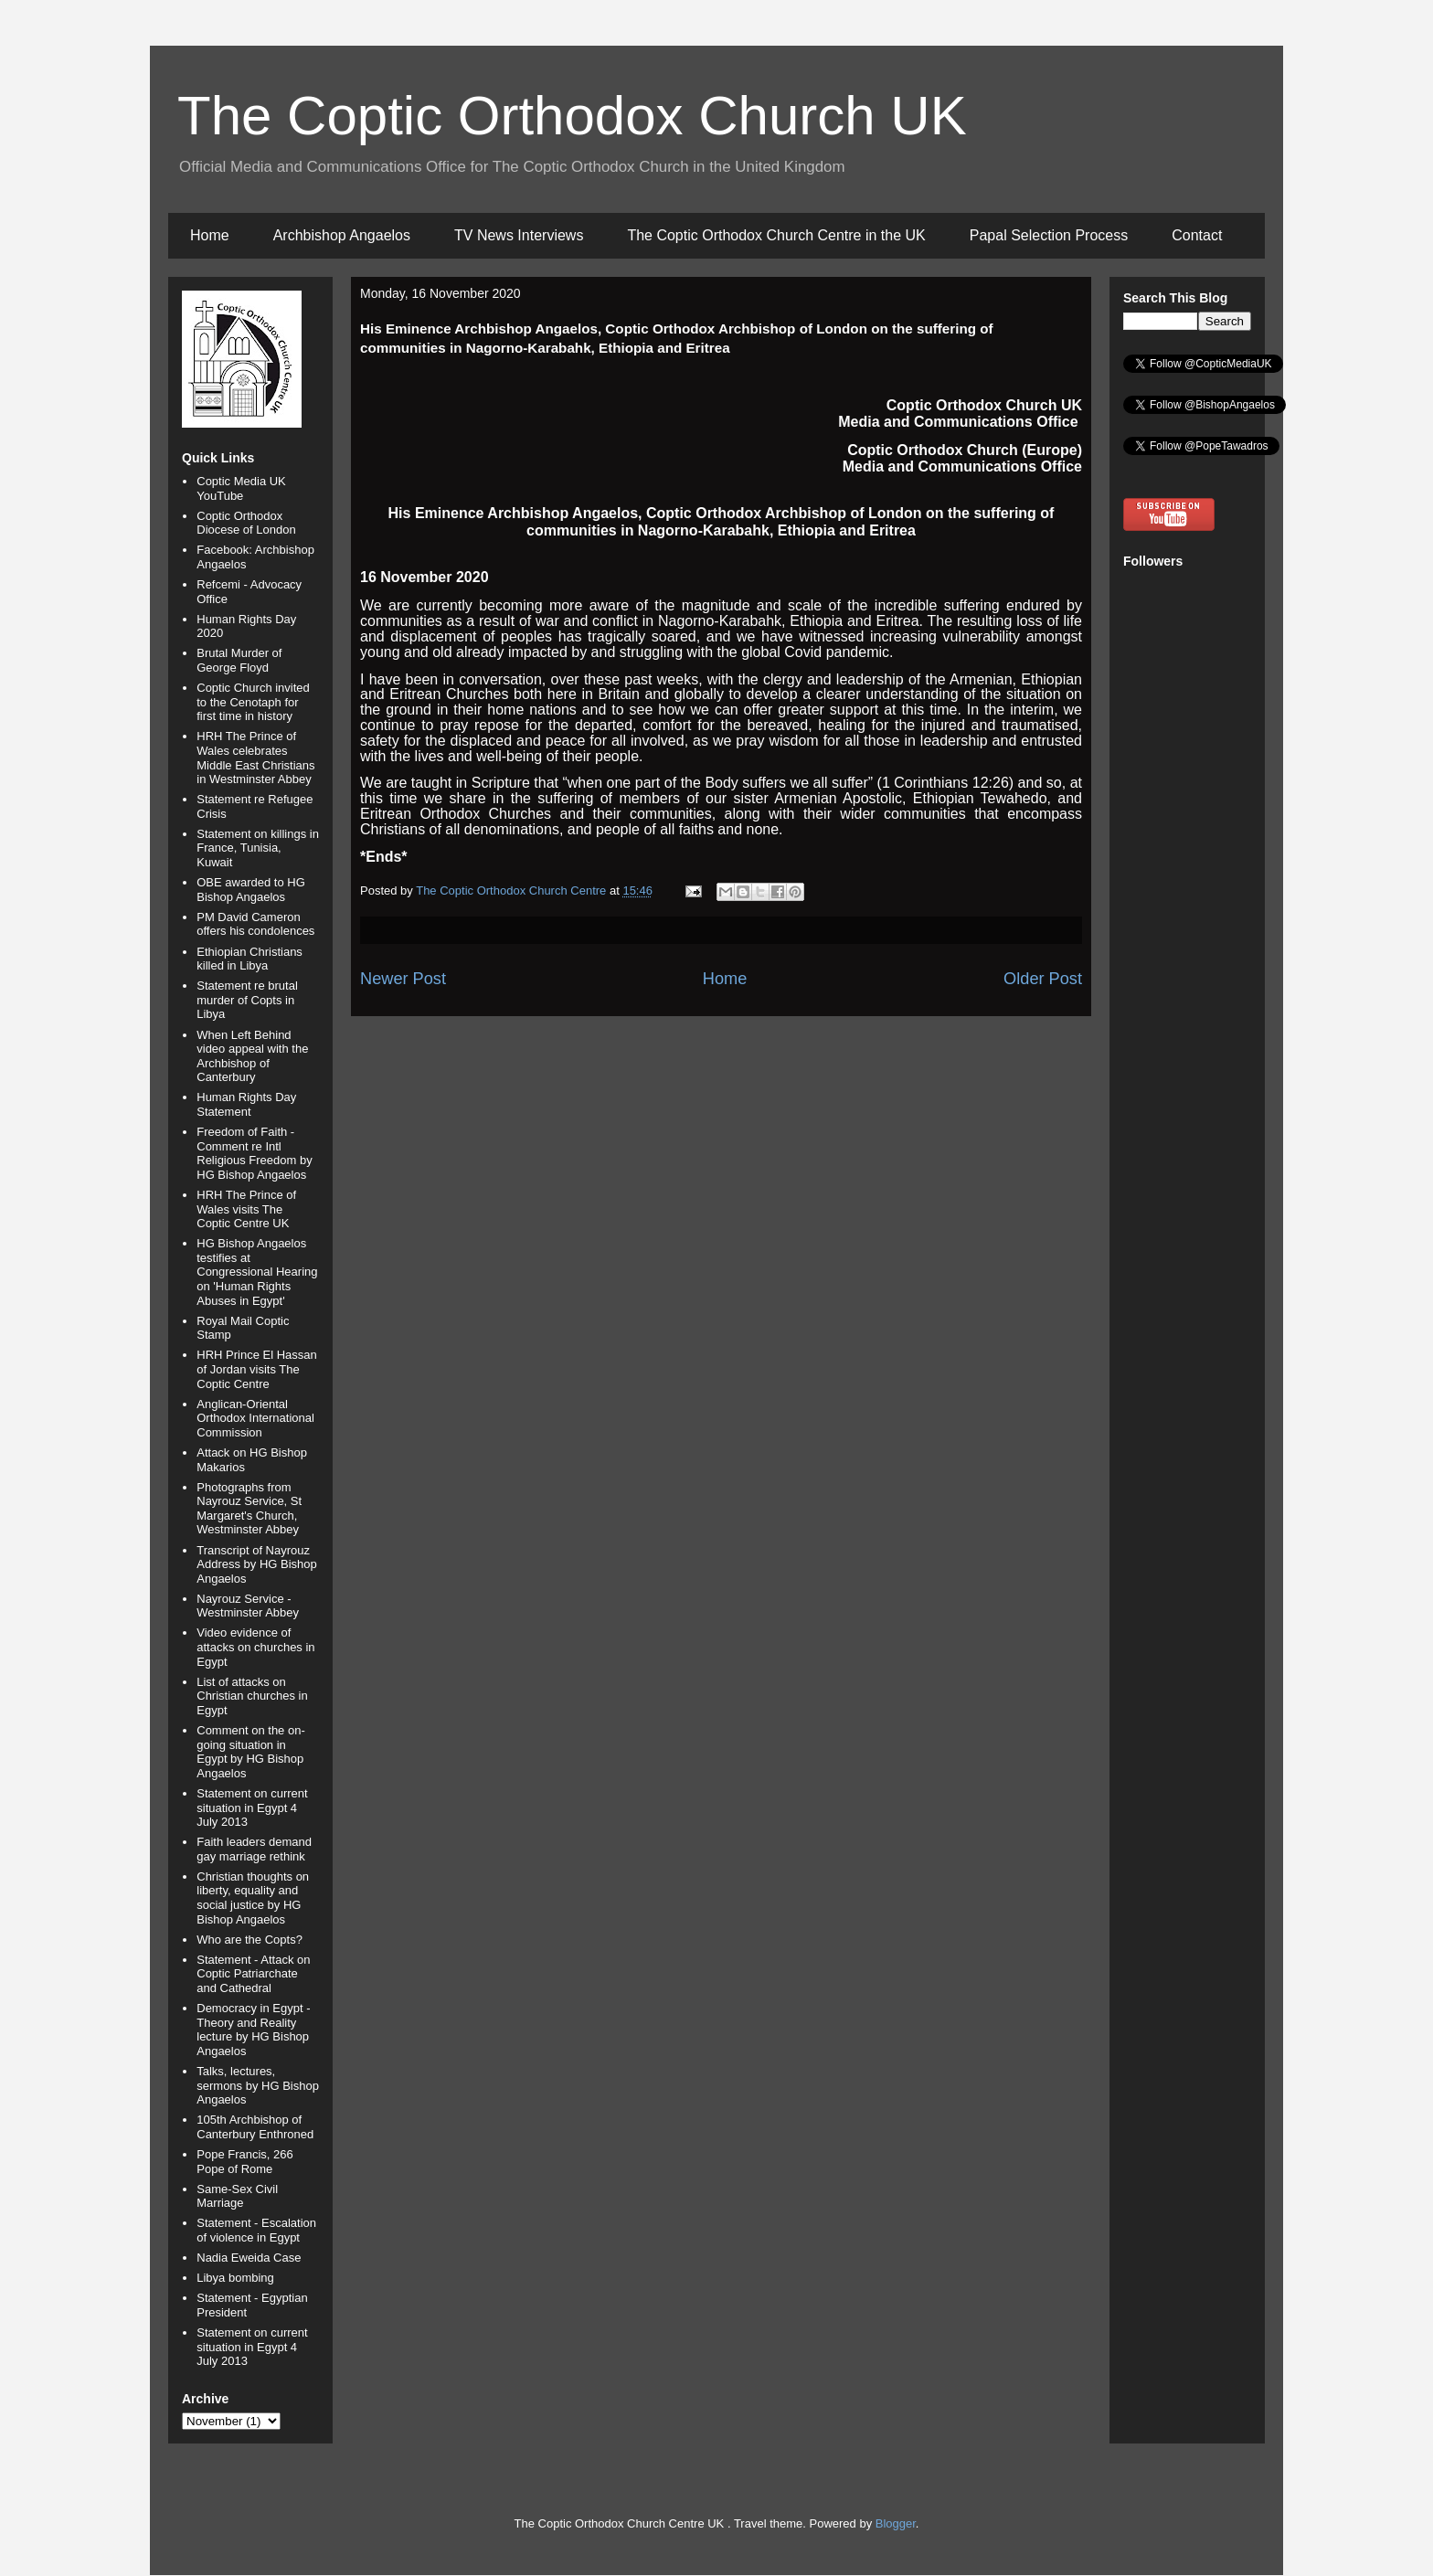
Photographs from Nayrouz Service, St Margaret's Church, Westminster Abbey (249, 1508)
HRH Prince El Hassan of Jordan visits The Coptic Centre (256, 1369)
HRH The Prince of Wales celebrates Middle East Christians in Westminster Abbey (255, 757)
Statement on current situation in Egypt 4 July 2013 (251, 1807)
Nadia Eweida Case (248, 2257)
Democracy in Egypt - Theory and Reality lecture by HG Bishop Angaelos (253, 2029)
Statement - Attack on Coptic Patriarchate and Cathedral (253, 1974)
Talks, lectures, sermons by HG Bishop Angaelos (257, 2085)
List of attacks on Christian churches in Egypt (251, 1696)
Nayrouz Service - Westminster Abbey (247, 1606)
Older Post (1042, 979)
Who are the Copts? (249, 1939)
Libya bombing (235, 2277)
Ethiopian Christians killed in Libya (249, 959)
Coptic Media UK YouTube (241, 488)
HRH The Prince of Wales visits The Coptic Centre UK (246, 1209)
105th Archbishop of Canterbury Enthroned (254, 2127)
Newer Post (403, 979)
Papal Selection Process (1049, 235)
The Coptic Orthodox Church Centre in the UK (776, 235)
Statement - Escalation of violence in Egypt (256, 2230)
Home (209, 235)
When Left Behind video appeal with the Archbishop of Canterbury (252, 1056)
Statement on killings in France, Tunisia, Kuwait (257, 848)
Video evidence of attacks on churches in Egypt (255, 1647)
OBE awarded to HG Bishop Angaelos (250, 889)
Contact (1197, 235)
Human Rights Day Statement (246, 1104)
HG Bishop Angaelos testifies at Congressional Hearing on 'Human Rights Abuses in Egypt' (256, 1271)
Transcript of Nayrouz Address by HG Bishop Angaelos (256, 1564)
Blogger (896, 2523)
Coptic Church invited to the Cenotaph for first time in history (253, 702)
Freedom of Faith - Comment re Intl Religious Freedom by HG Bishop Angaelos (254, 1153)
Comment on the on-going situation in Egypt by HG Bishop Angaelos (250, 1751)
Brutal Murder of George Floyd (238, 660)
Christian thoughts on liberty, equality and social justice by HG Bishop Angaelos (252, 1898)
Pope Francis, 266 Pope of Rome (244, 2161)
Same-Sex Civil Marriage (237, 2196)
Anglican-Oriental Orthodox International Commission (255, 1418)
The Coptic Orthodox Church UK (572, 115)
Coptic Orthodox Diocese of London (245, 523)
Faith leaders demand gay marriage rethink (254, 1849)
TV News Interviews (518, 235)
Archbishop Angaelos (341, 235)
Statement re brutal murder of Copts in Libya (247, 1000)
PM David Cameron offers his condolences (255, 924)
